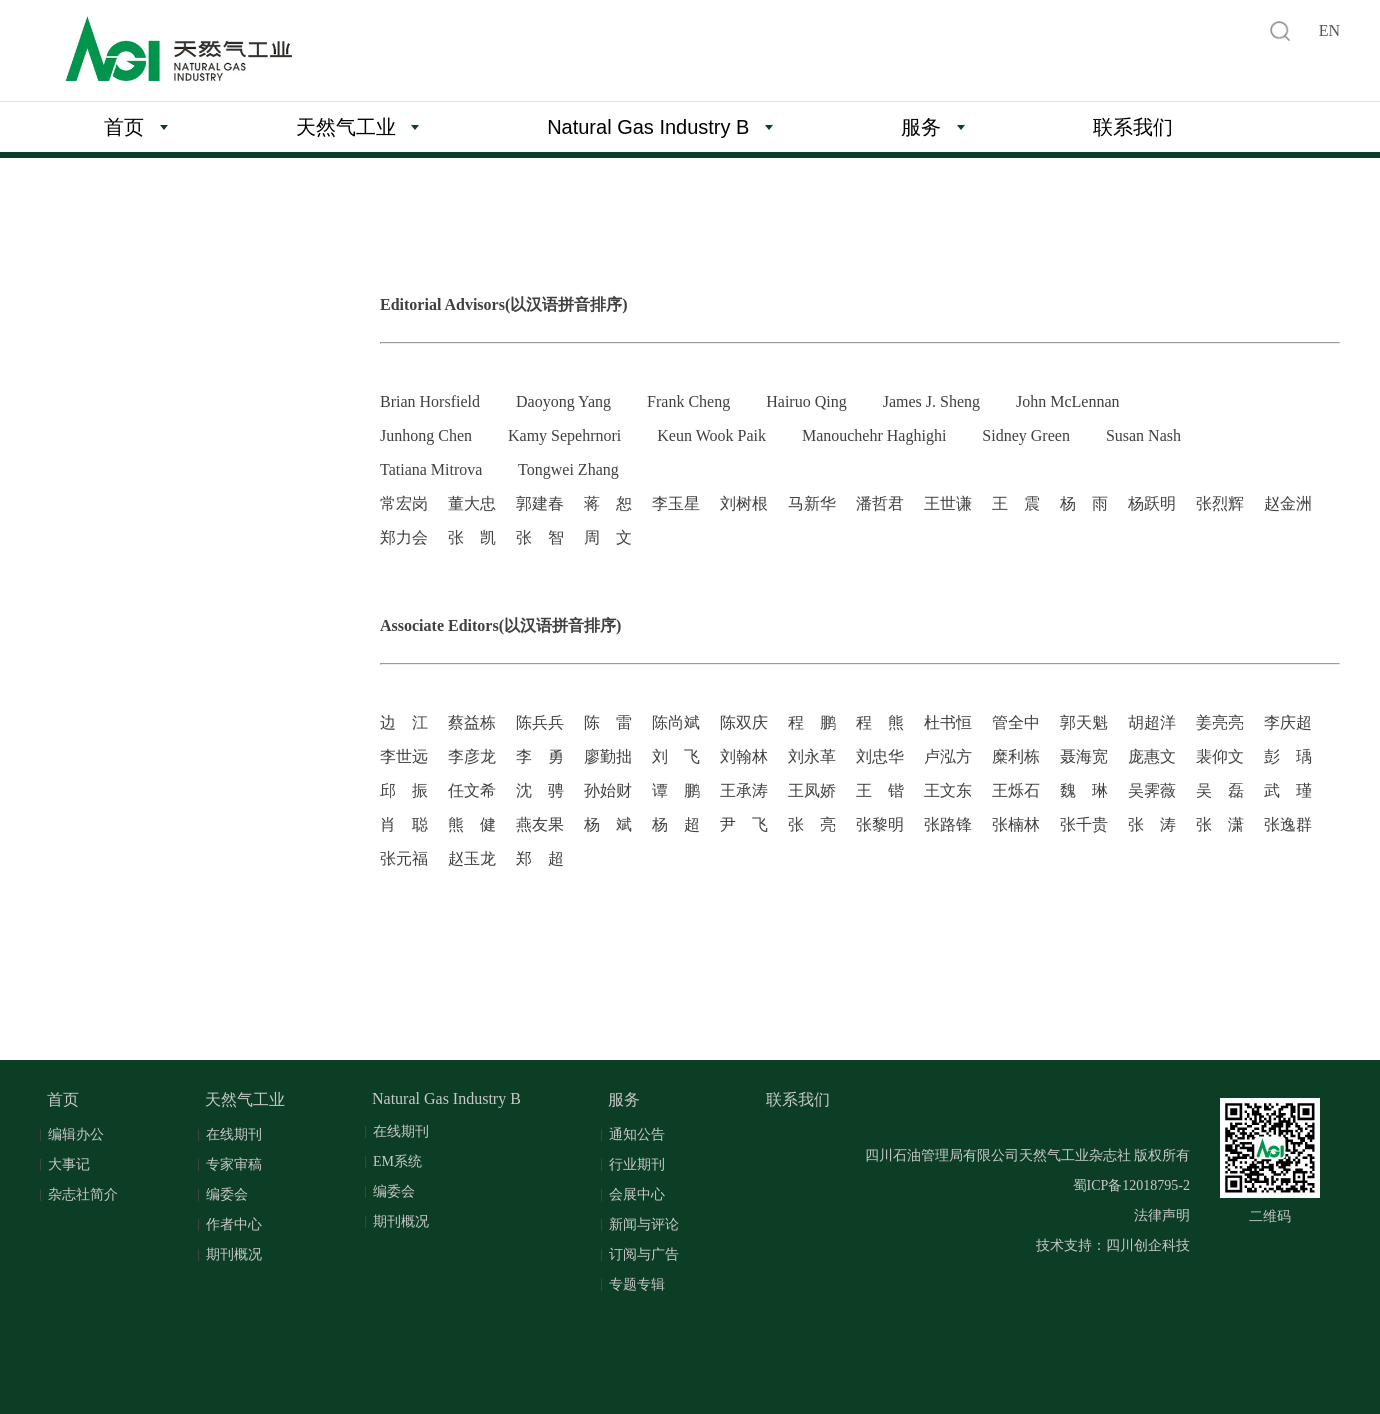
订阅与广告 (644, 1254)
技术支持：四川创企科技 (1113, 1245)
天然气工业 (358, 127)
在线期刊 (234, 1134)
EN (1329, 30)
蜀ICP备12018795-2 (1131, 1185)
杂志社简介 (83, 1194)
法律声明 (1162, 1215)
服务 (933, 127)
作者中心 (234, 1224)
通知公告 (637, 1134)
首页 (136, 127)
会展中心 (637, 1194)
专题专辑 (637, 1284)
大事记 (69, 1164)
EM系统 (397, 1161)
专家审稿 (234, 1164)
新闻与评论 (644, 1224)
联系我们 (1133, 127)
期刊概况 (234, 1254)
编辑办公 (76, 1134)
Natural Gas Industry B (660, 127)
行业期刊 (637, 1164)
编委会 (227, 1194)
